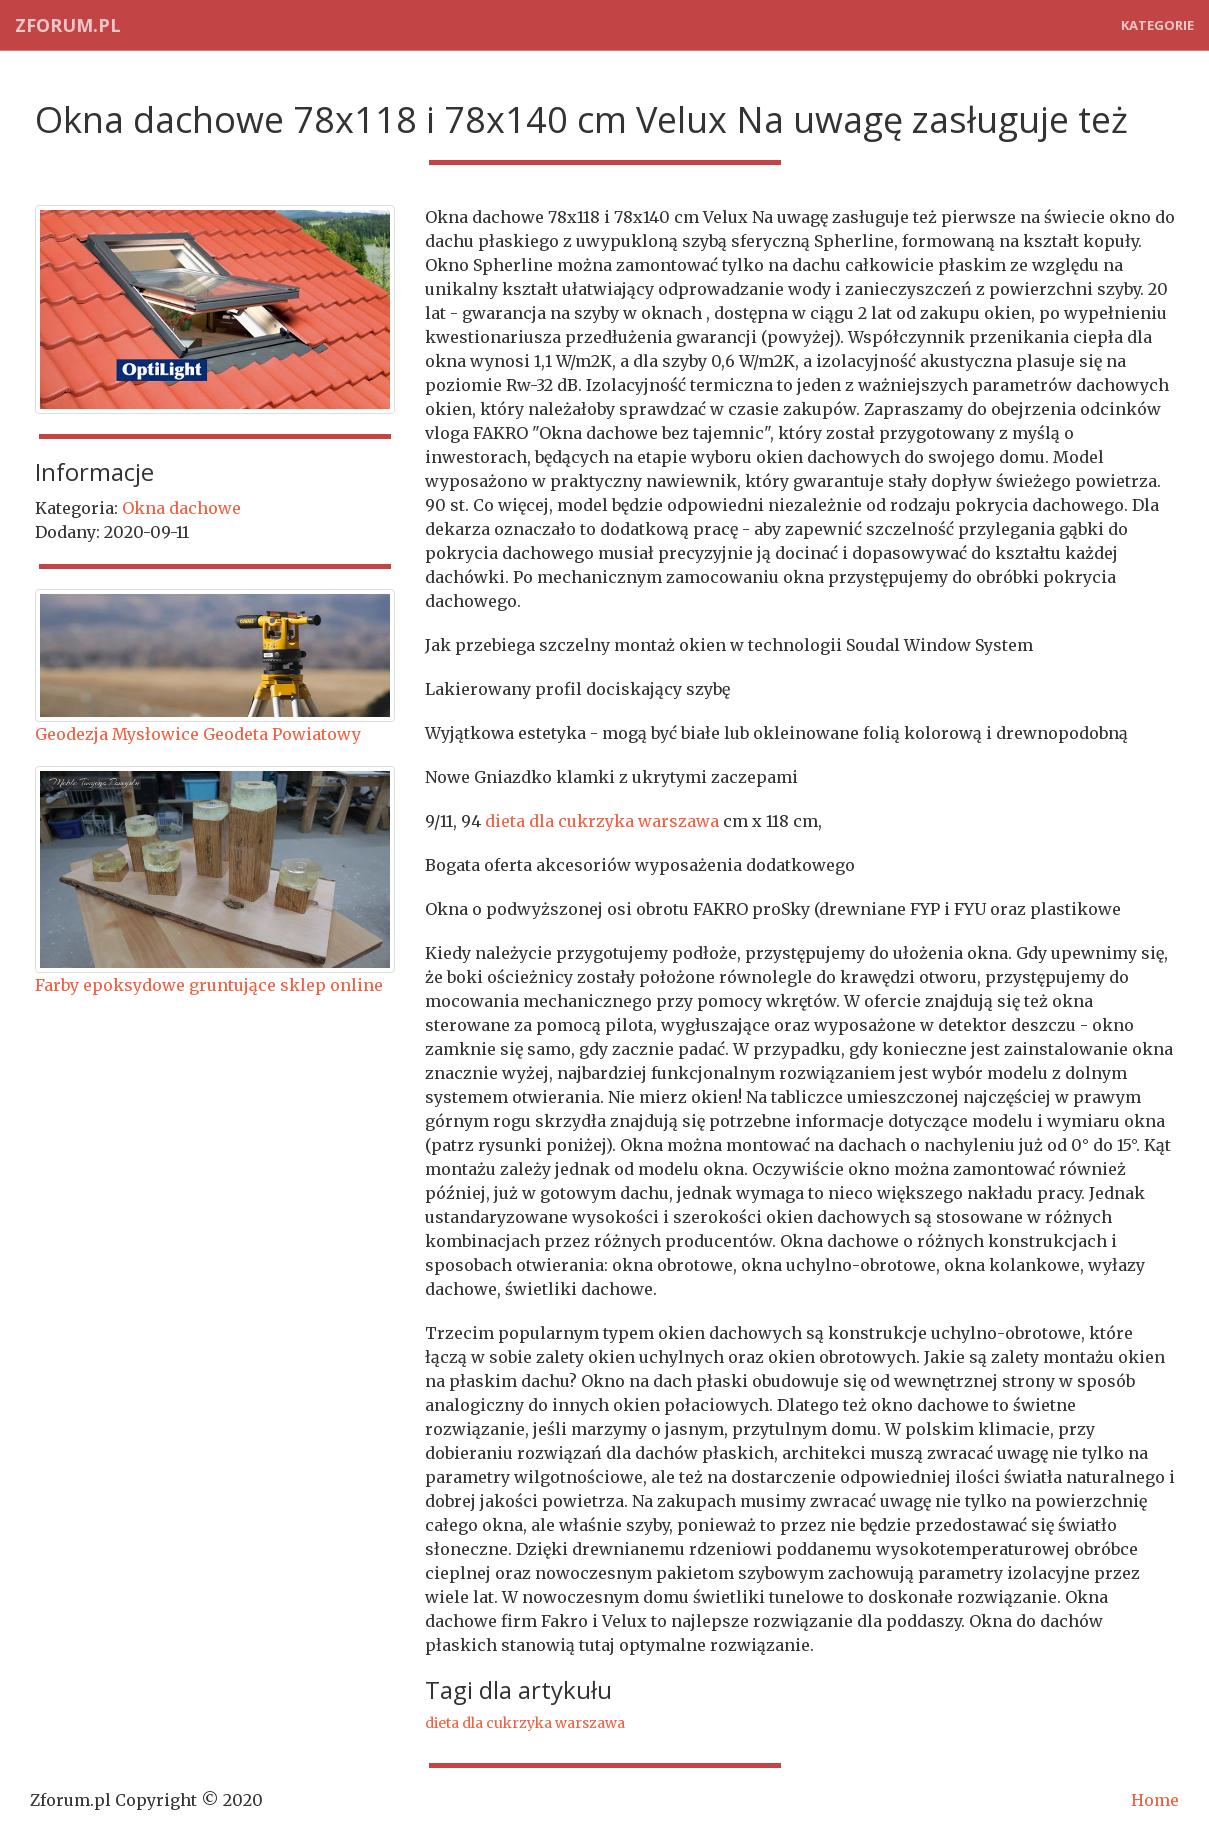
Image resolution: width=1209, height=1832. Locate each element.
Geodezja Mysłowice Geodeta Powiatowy (198, 734)
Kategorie (1157, 25)
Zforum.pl (68, 25)
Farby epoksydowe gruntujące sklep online (209, 985)
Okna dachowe (181, 508)
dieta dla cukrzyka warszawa (602, 821)
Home (1155, 1800)
